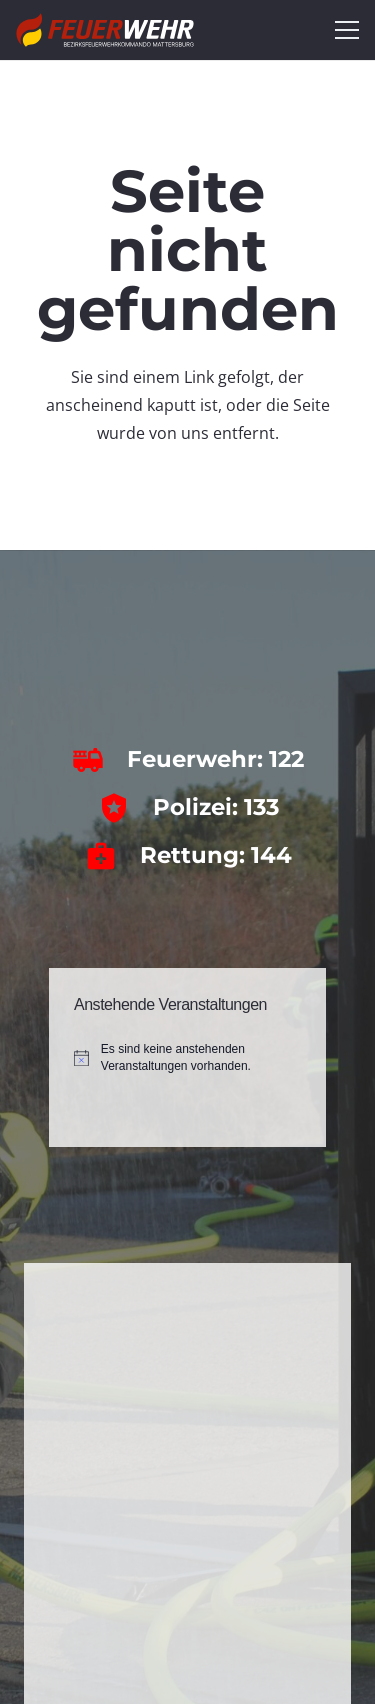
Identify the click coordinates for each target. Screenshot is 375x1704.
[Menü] (347, 30)
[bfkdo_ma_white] (105, 30)
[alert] (187, 1057)
